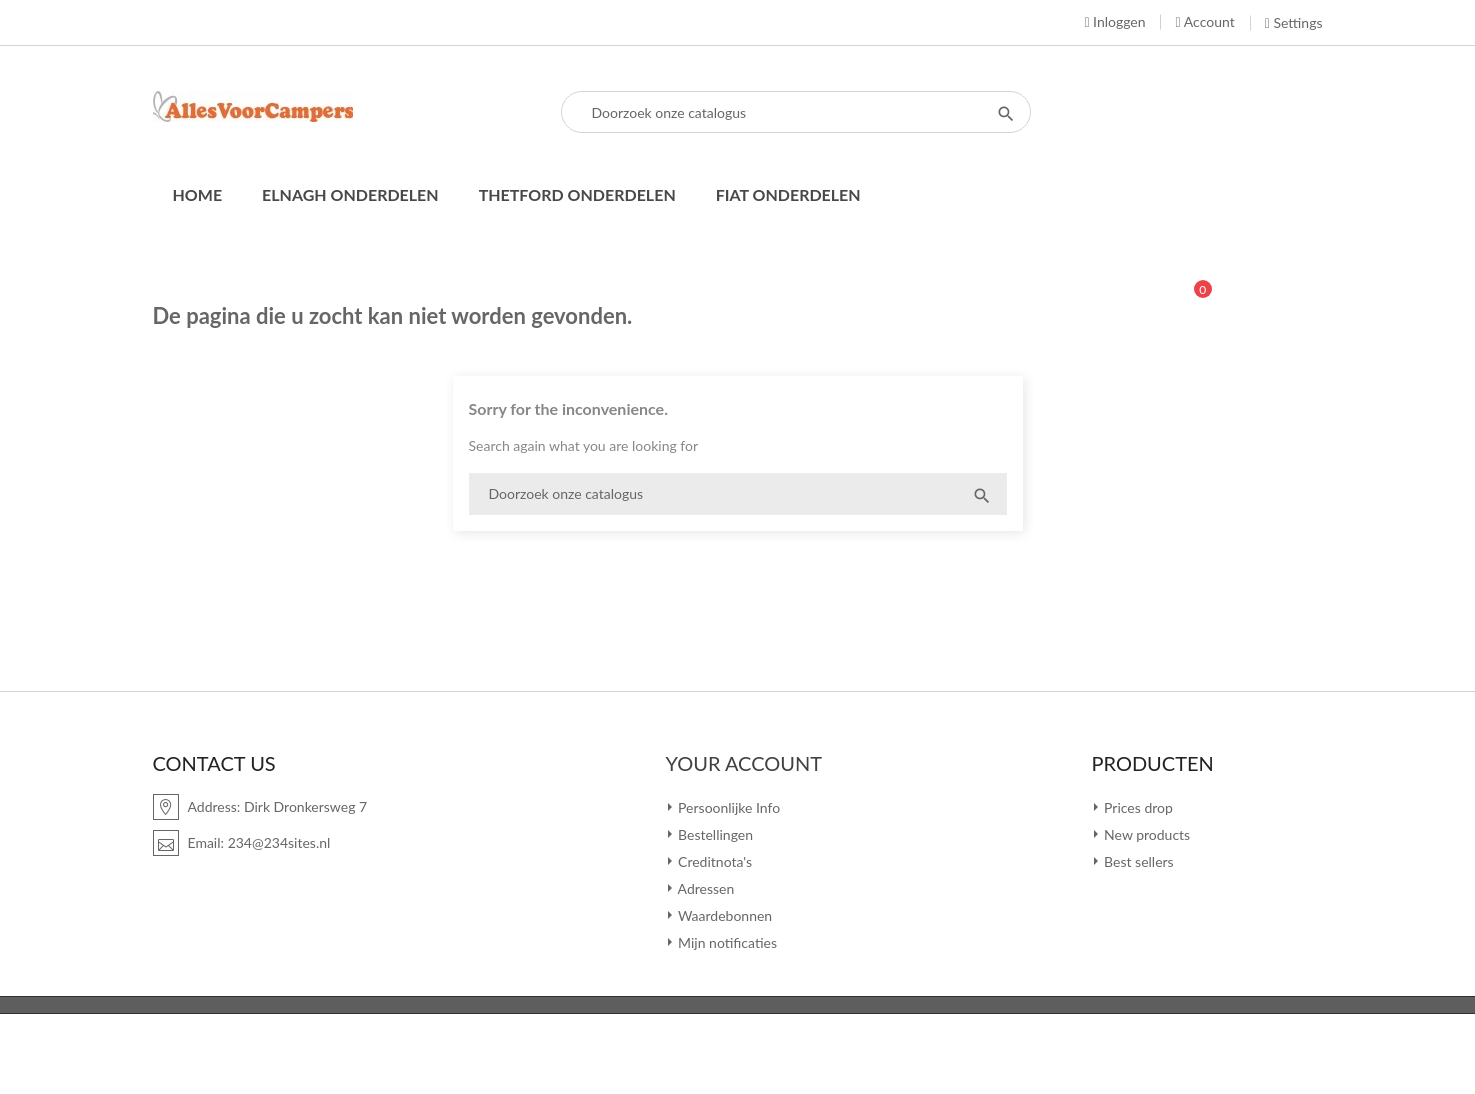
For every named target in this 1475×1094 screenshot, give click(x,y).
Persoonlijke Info (728, 807)
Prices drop (1137, 807)
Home (198, 194)
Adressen (705, 888)
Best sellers (1137, 861)
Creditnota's (714, 861)
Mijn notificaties (726, 942)
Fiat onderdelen (788, 194)
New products (1146, 834)
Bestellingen (714, 834)
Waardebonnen (724, 915)
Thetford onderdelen (577, 194)
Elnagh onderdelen (350, 194)
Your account (744, 763)
